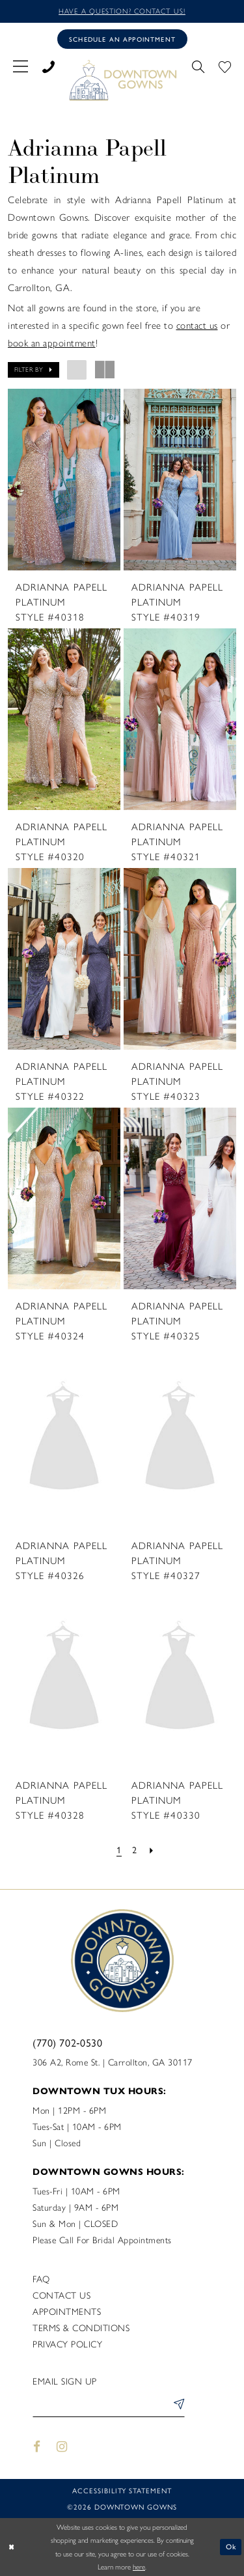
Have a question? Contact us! (122, 11)
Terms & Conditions (81, 2328)
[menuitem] (20, 64)
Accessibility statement (121, 2490)
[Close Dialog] (11, 2547)
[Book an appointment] (122, 39)
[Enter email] (109, 2406)
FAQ (41, 2279)
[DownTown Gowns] (122, 79)
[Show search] (198, 64)
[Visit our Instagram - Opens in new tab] (62, 2447)
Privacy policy (67, 2344)
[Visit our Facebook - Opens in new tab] (37, 2447)
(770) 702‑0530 (67, 2042)
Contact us (61, 2295)
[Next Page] (151, 1849)
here (139, 2566)
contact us (197, 325)
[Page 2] (134, 1849)
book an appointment (52, 343)
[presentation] (64, 479)
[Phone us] (48, 64)
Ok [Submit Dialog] (231, 2546)
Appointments (67, 2311)
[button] (20, 64)
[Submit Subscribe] (176, 2406)
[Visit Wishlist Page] (224, 64)
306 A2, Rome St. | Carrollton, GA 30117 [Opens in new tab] (113, 2062)
